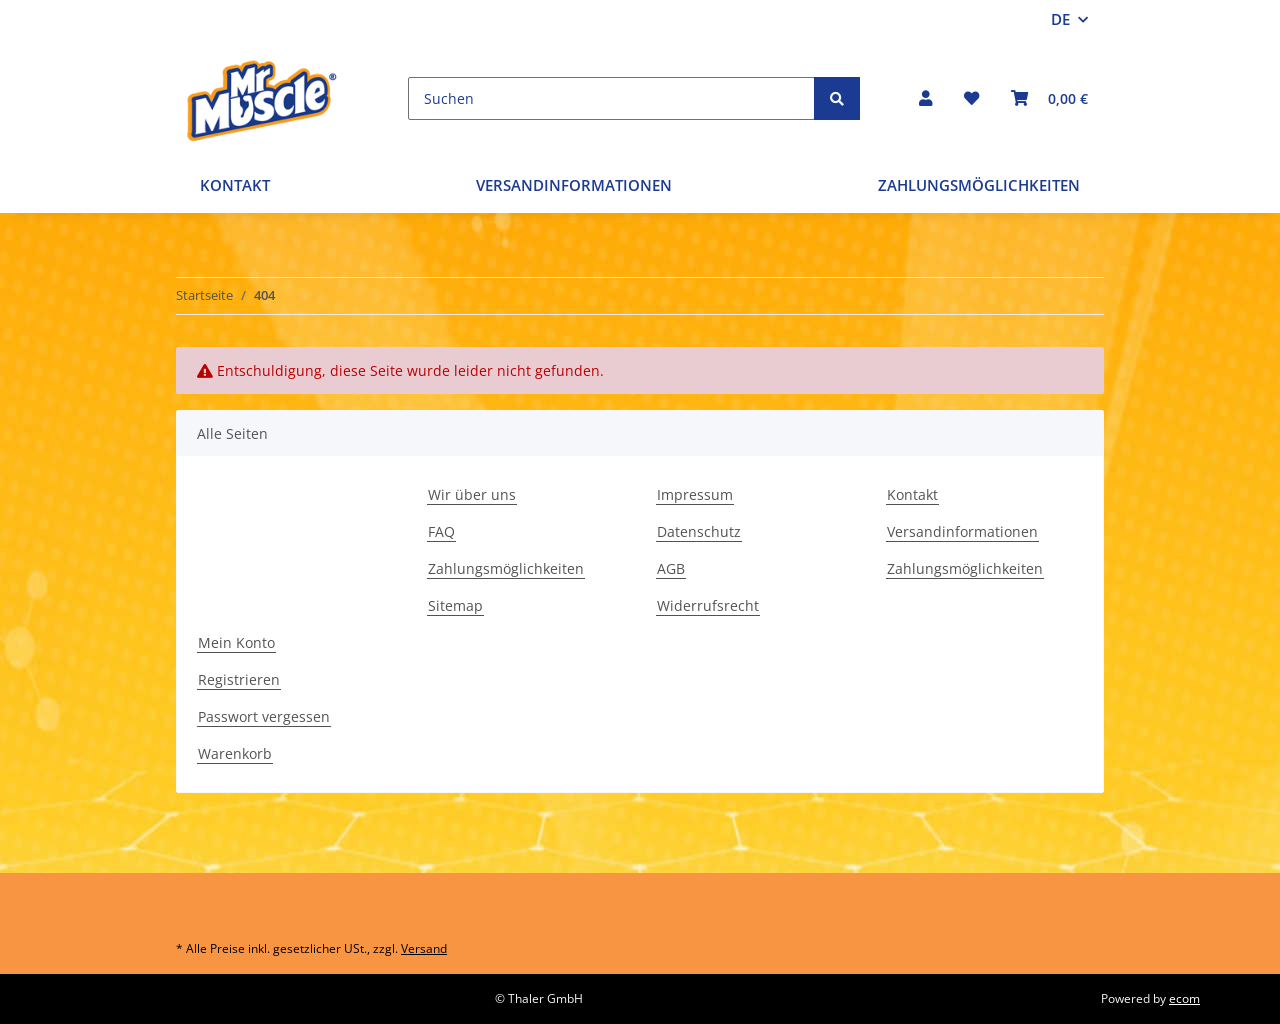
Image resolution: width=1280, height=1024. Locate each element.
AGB (671, 568)
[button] (925, 98)
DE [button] (1060, 19)
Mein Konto (236, 642)
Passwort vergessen (264, 716)
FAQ (441, 531)
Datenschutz (699, 531)
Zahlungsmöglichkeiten (979, 185)
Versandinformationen (574, 185)
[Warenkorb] (1049, 98)
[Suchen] (611, 98)
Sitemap (455, 605)
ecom (1184, 998)
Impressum (695, 494)
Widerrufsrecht (708, 605)
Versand (424, 948)
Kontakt (235, 185)
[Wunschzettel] (971, 98)
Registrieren (239, 679)
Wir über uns (472, 494)
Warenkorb (235, 753)
